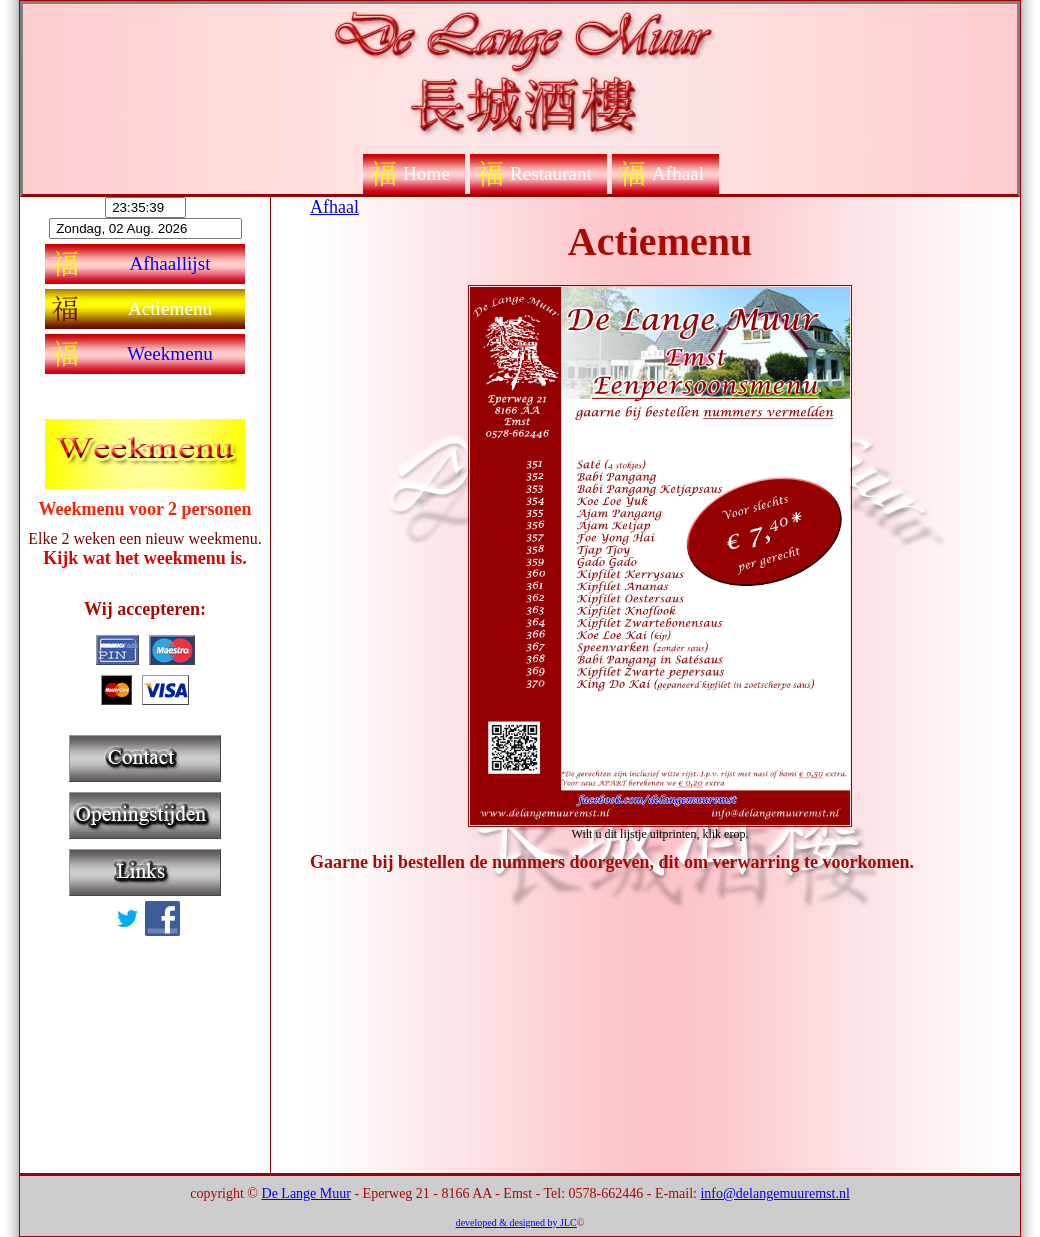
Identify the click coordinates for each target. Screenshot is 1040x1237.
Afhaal (678, 173)
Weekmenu (170, 353)
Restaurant (551, 173)
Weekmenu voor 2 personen (144, 509)
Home (426, 173)
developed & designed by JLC (516, 1222)
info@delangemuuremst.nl (774, 1193)
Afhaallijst (170, 263)
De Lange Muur (306, 1193)
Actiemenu (170, 308)
